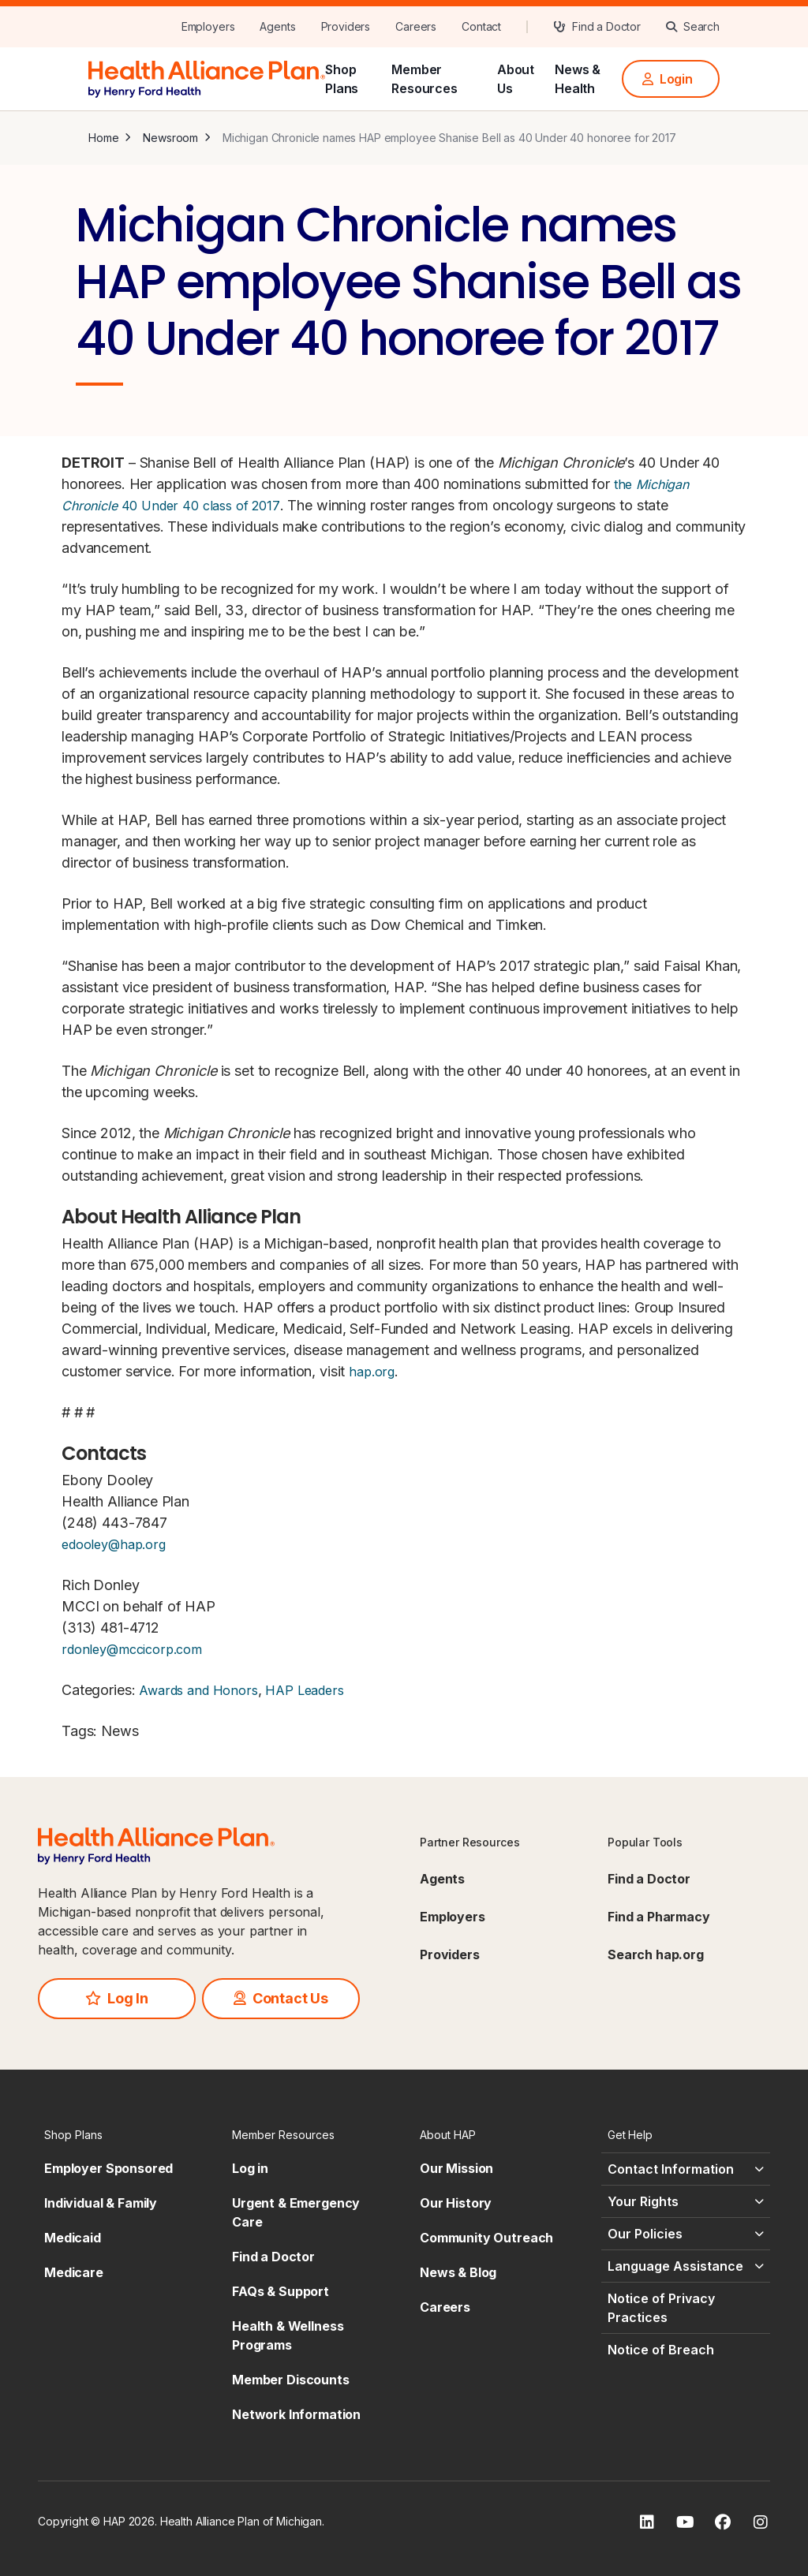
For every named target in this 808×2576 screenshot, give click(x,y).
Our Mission (456, 2168)
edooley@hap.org (114, 1544)
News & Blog (458, 2272)
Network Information (296, 2414)
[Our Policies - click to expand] (685, 2233)
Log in (250, 2168)
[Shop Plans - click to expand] (122, 2134)
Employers (452, 1917)
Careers (445, 2307)
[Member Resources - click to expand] (310, 2134)
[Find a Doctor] (597, 27)
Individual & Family (100, 2203)
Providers (450, 1954)
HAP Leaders (304, 1690)
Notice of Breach (661, 2350)
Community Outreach (486, 2238)
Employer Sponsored (108, 2168)
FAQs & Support (280, 2291)
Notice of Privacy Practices (661, 2307)
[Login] (671, 79)
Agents (442, 1879)
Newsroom (170, 137)
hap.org (372, 1371)
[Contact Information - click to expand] (685, 2169)
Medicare (73, 2272)
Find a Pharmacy (659, 1917)
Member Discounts (291, 2379)
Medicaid (72, 2238)
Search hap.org (656, 1954)
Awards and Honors (196, 1690)
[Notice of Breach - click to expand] (685, 2349)
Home (103, 137)
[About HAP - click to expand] (497, 2134)
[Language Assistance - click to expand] (685, 2266)
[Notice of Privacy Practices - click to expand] (685, 2308)
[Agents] (277, 27)
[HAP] (206, 77)
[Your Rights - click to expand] (685, 2201)
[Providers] (346, 27)
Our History (456, 2203)
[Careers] (415, 27)
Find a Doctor (649, 1879)
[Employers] (208, 27)
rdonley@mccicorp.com (132, 1649)
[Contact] (481, 27)
